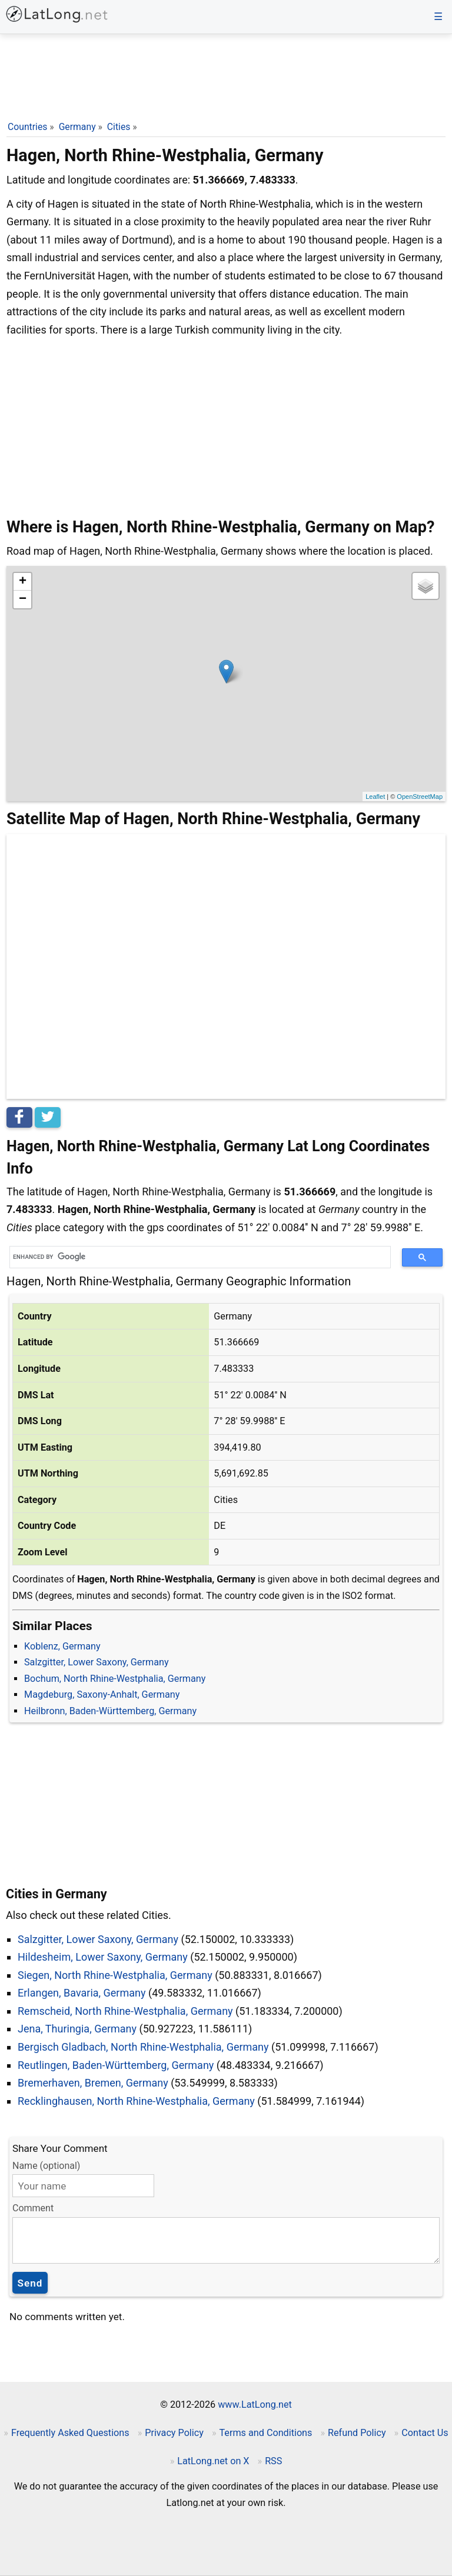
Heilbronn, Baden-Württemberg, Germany (110, 1711)
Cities (119, 126)
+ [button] (22, 582)
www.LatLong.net (255, 2404)
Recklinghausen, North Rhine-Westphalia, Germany (136, 2101)
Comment (33, 2208)
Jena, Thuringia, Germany (77, 2028)
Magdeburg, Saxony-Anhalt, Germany (102, 1694)
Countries (27, 126)
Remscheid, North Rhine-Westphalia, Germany (125, 2011)
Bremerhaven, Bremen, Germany (93, 2083)
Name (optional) (46, 2165)
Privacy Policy (174, 2432)
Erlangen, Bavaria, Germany (82, 1993)
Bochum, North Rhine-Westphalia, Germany (114, 1678)
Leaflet (375, 796)
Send (30, 2283)
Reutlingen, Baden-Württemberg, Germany (116, 2065)
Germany (77, 126)
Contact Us (424, 2432)
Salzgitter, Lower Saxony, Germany (96, 1662)
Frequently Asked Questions (70, 2432)
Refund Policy (357, 2432)
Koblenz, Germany (62, 1646)
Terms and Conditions (265, 2432)
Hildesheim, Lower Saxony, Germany (103, 1957)
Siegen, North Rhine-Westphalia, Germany (115, 1975)
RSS (273, 2461)
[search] (196, 1256)
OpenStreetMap (420, 796)
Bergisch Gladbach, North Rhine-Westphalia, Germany (143, 2047)
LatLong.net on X (213, 2461)
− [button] (22, 599)
